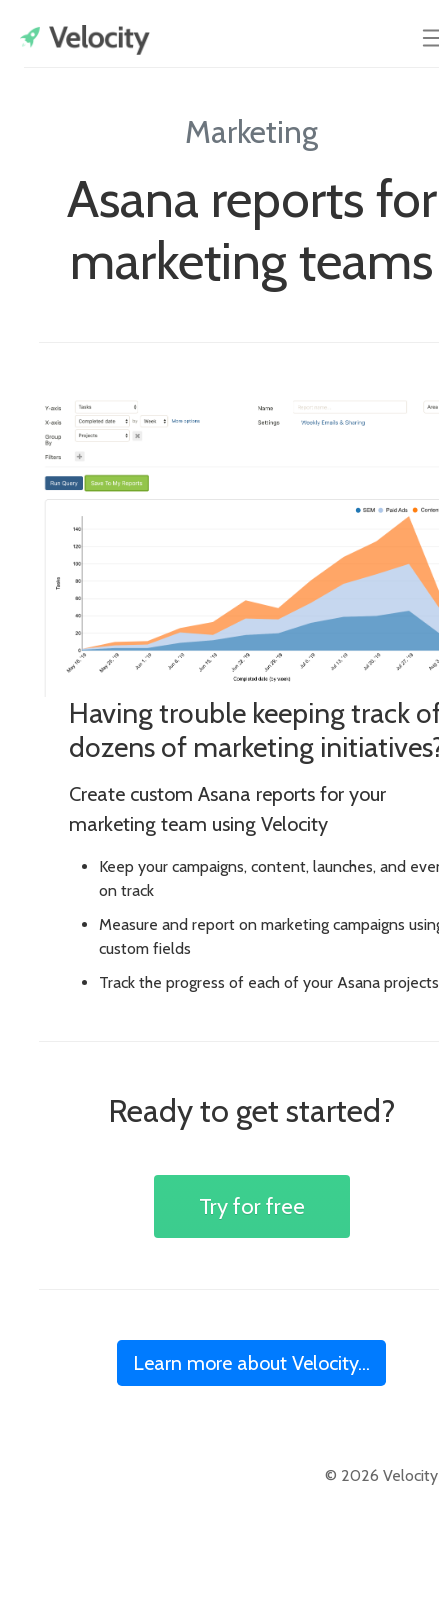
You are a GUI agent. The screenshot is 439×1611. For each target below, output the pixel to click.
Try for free (252, 1206)
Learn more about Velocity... (251, 1363)
